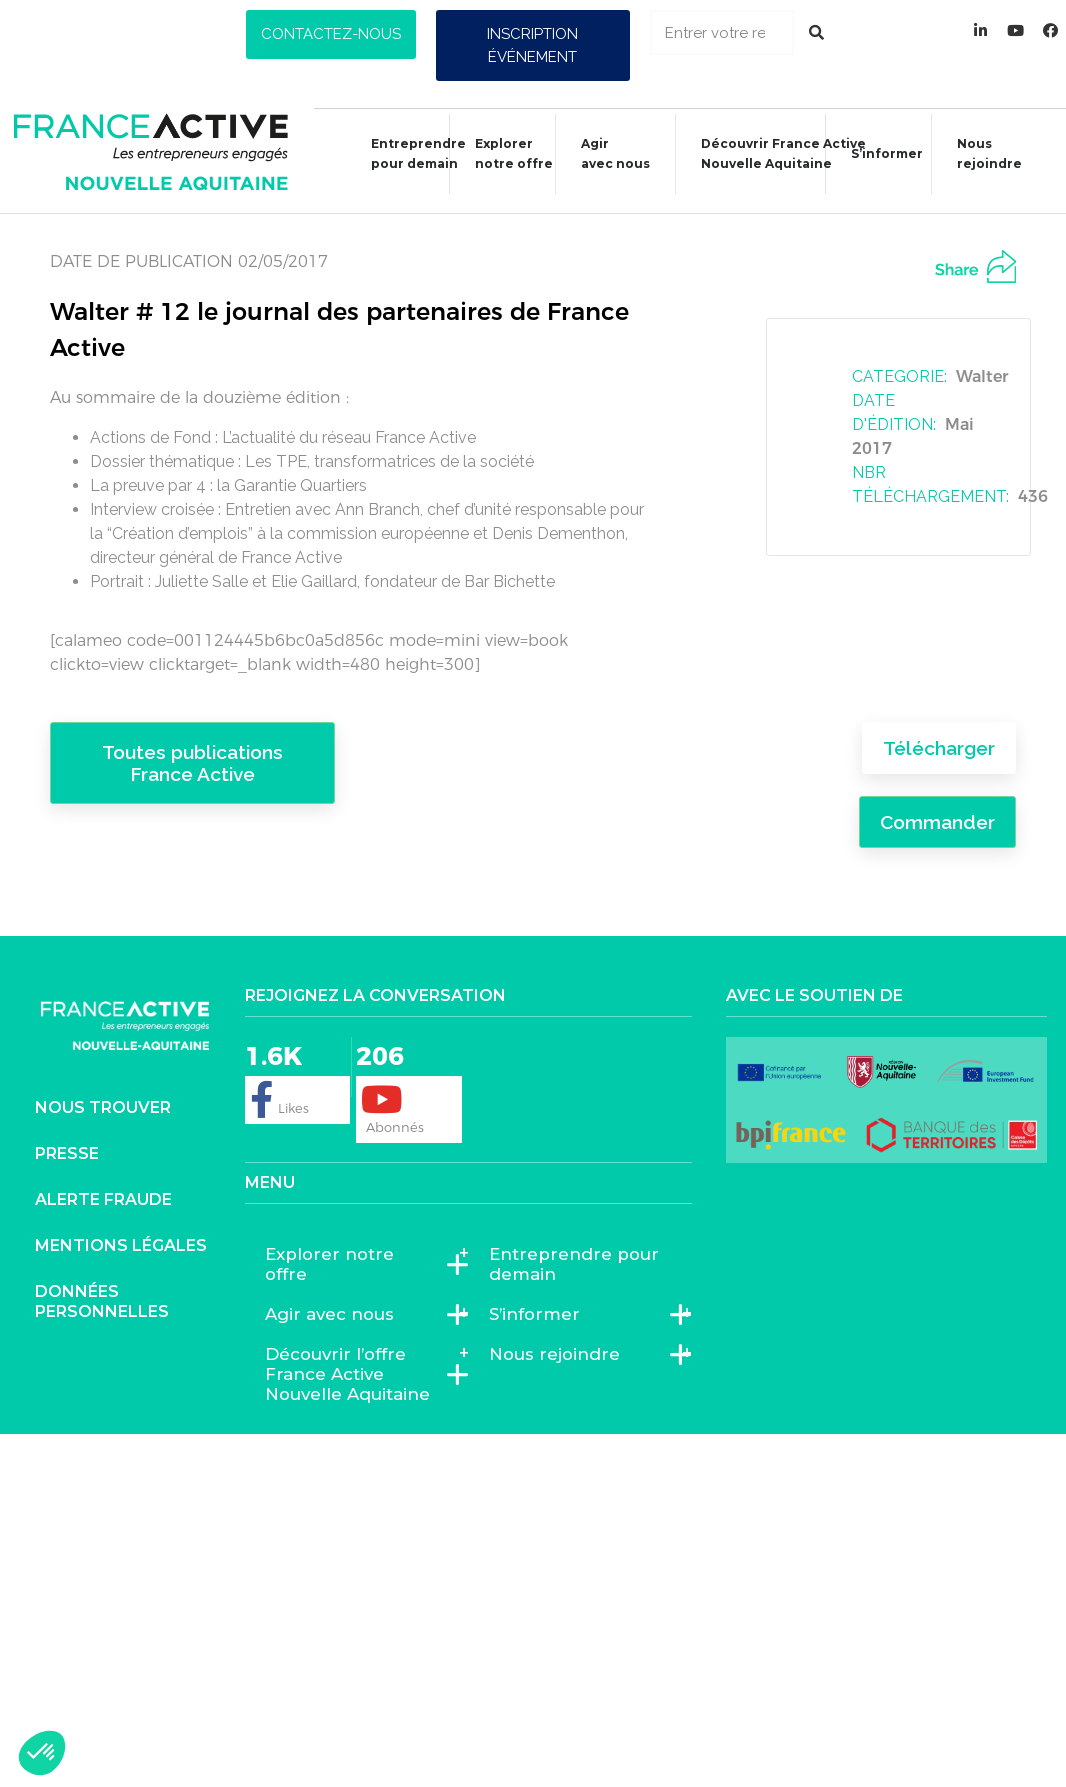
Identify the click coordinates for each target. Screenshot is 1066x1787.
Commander (937, 822)
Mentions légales (121, 1245)
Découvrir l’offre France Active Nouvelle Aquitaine (357, 1374)
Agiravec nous (605, 153)
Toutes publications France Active (192, 763)
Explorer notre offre (504, 153)
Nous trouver (103, 1107)
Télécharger (939, 748)
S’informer (877, 156)
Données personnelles (102, 1301)
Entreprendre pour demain (408, 153)
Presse (67, 1153)
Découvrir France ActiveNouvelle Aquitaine (773, 153)
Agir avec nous (334, 1314)
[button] (331, 34)
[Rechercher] (816, 32)
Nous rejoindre (979, 153)
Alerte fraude (103, 1199)
